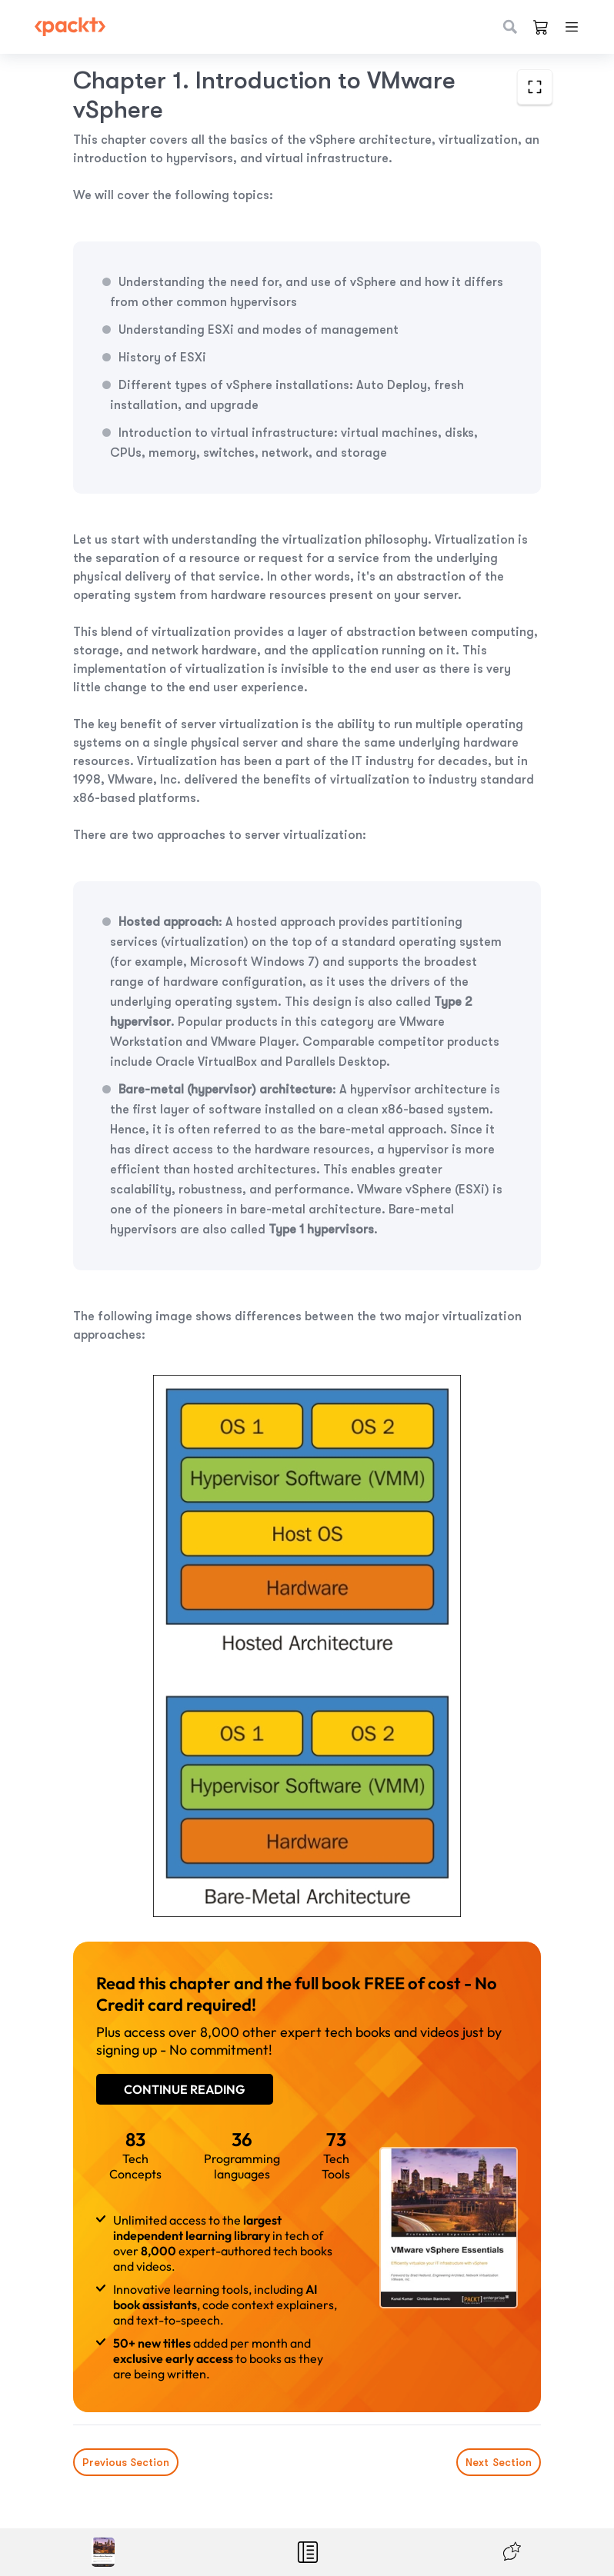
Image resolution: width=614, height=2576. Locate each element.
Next (499, 2462)
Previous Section (125, 2462)
